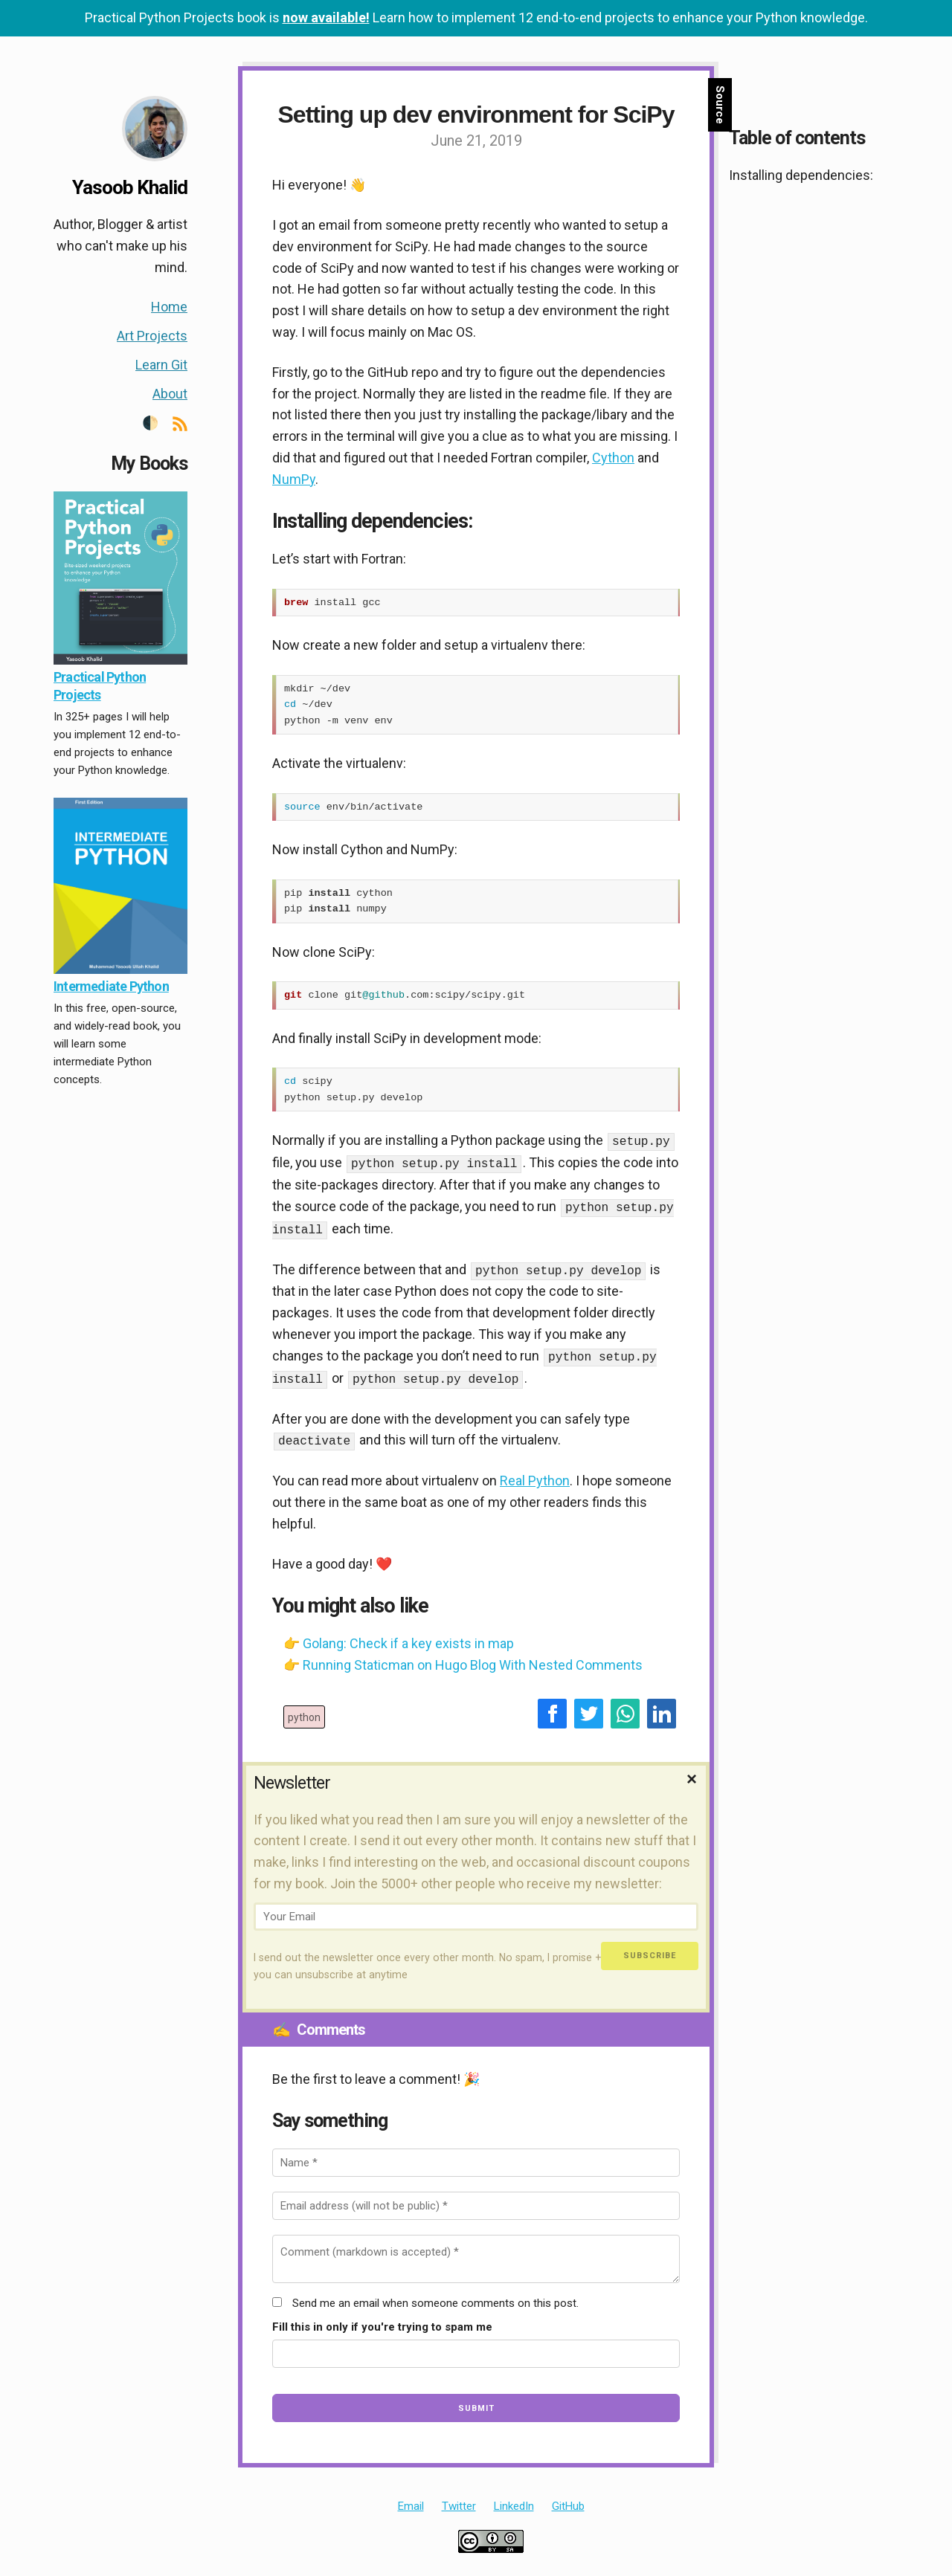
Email (411, 2499)
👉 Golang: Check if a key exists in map (398, 1636)
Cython (613, 457)
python (304, 1711)
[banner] (131, 601)
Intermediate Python (111, 986)
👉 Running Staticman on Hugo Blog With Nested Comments (463, 1658)
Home (169, 306)
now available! (326, 17)
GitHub (568, 2499)
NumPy (293, 479)
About (169, 393)
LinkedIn (514, 2499)
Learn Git (161, 364)
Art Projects (152, 335)
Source (720, 104)
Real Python (535, 1474)
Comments (318, 2023)
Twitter (459, 2499)
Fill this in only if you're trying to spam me (382, 2320)
